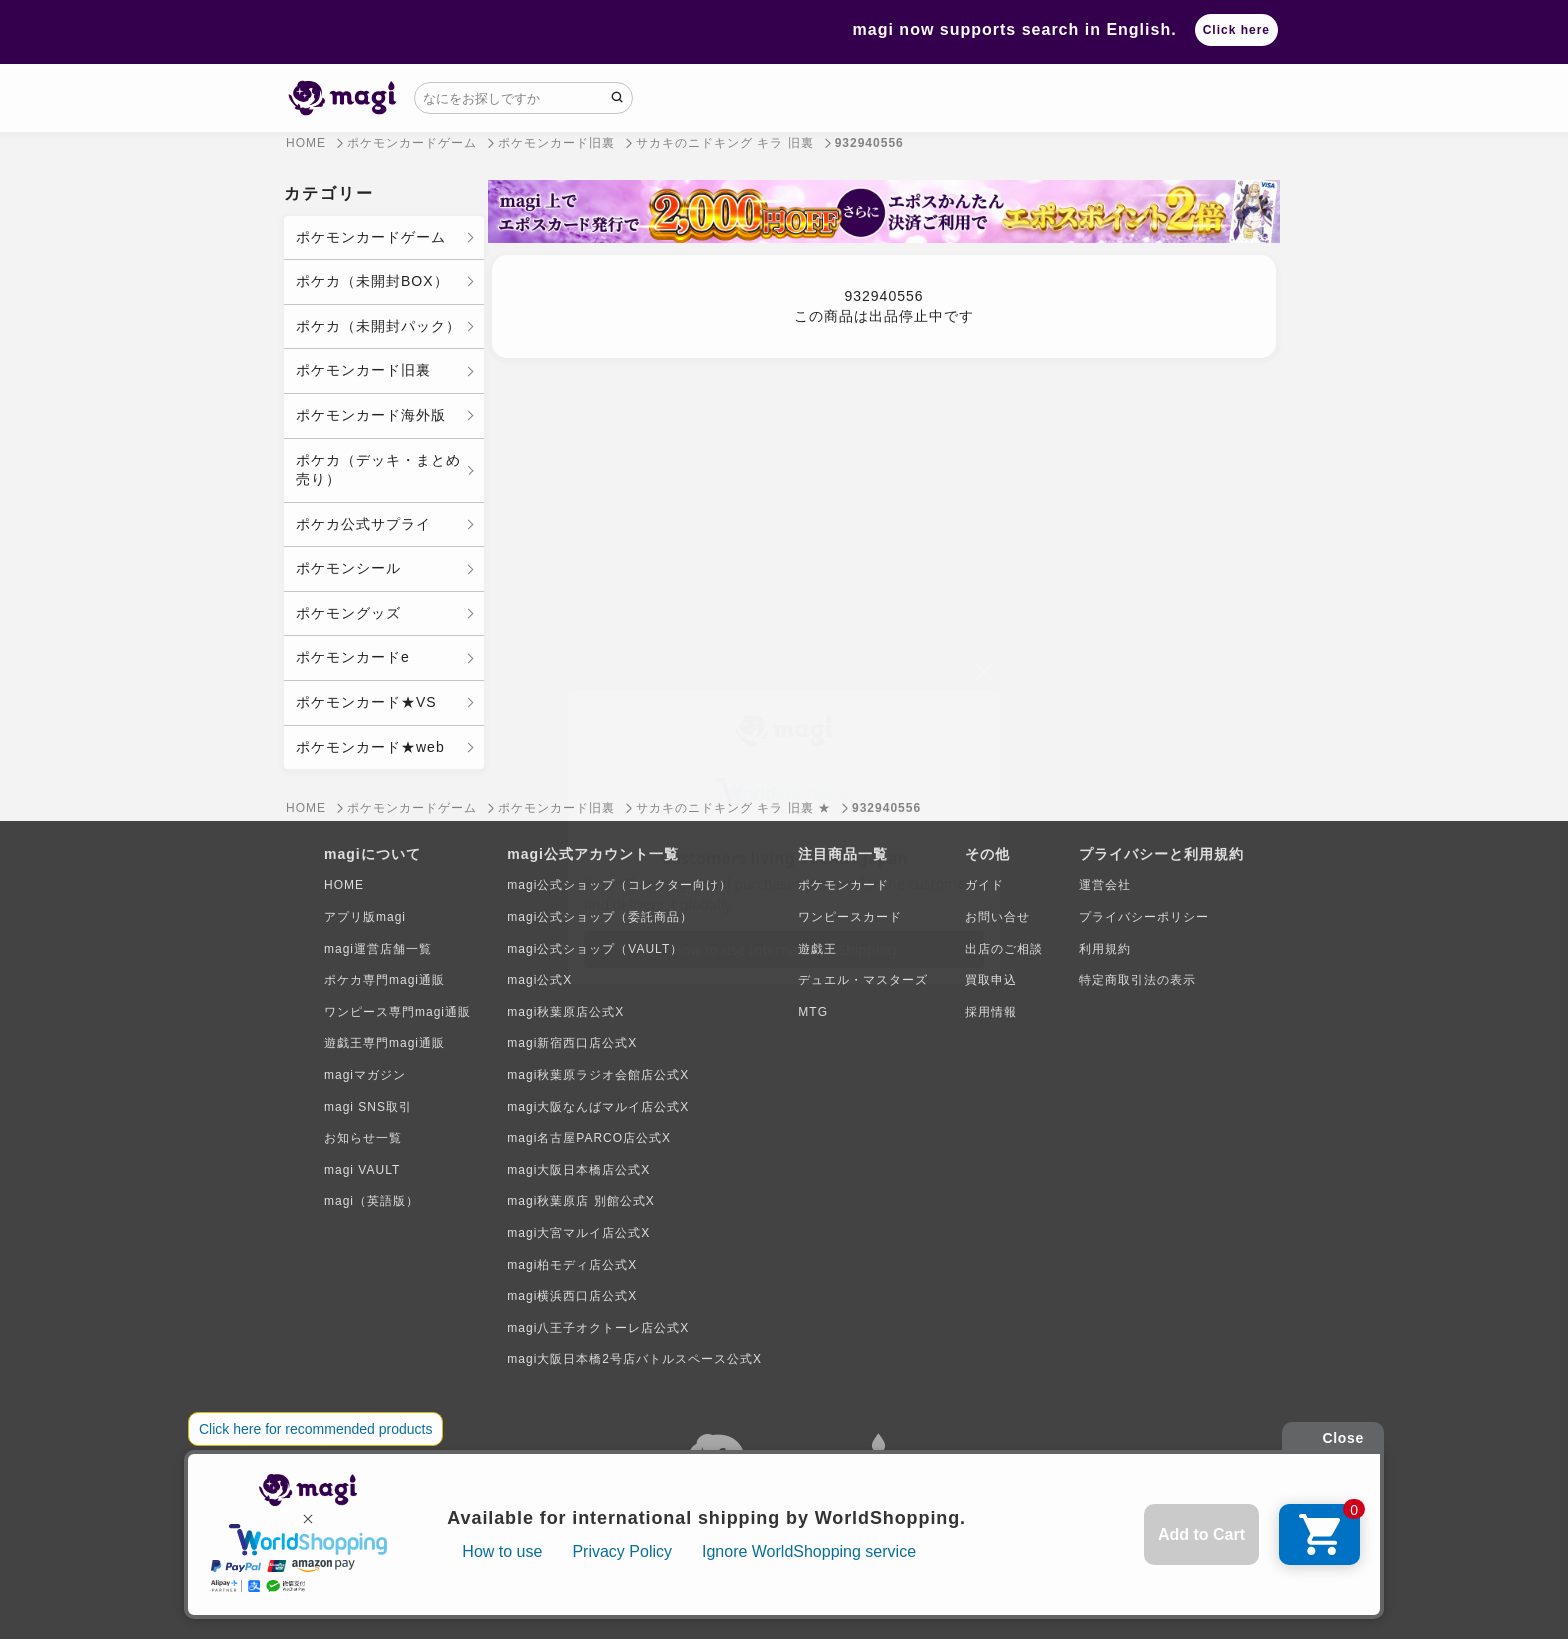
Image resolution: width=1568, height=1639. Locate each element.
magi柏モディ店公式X (572, 1265)
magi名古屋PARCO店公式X (589, 1138)
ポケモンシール (348, 568)
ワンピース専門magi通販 (397, 1012)
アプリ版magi (365, 917)
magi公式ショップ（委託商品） (600, 917)
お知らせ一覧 (363, 1138)
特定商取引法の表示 (1137, 980)
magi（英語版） (371, 1201)
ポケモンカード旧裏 (363, 370)
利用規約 (1105, 949)
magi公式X (539, 980)
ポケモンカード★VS (366, 702)
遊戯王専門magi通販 (384, 1043)
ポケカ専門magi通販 (384, 980)
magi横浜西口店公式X (572, 1296)
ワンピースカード (850, 917)
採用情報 (991, 1012)
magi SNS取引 (368, 1107)
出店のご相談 (1004, 949)
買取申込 (991, 980)
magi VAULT (362, 1170)
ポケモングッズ (348, 613)
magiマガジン (365, 1075)
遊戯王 (817, 949)
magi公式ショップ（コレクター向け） (619, 885)
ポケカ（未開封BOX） (372, 281)
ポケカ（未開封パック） (378, 326)
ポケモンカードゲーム (371, 237)
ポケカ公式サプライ (363, 524)
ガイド (984, 885)
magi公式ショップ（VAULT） (595, 949)
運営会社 (1105, 885)
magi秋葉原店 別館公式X (580, 1201)
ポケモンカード (843, 885)
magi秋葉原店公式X (565, 1012)
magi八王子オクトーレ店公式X (598, 1328)
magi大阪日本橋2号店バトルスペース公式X (634, 1359)
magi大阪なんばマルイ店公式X (598, 1107)
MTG (813, 1012)
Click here (1236, 30)
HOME (344, 885)
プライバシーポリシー (1144, 917)
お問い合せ (997, 917)
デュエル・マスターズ (863, 980)
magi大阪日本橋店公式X (578, 1170)
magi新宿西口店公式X (572, 1043)
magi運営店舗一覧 (378, 949)
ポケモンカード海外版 (371, 415)
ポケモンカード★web (370, 747)
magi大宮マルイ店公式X (578, 1233)
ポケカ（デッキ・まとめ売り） (378, 470)
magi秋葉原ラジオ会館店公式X (598, 1075)
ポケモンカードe (353, 657)
